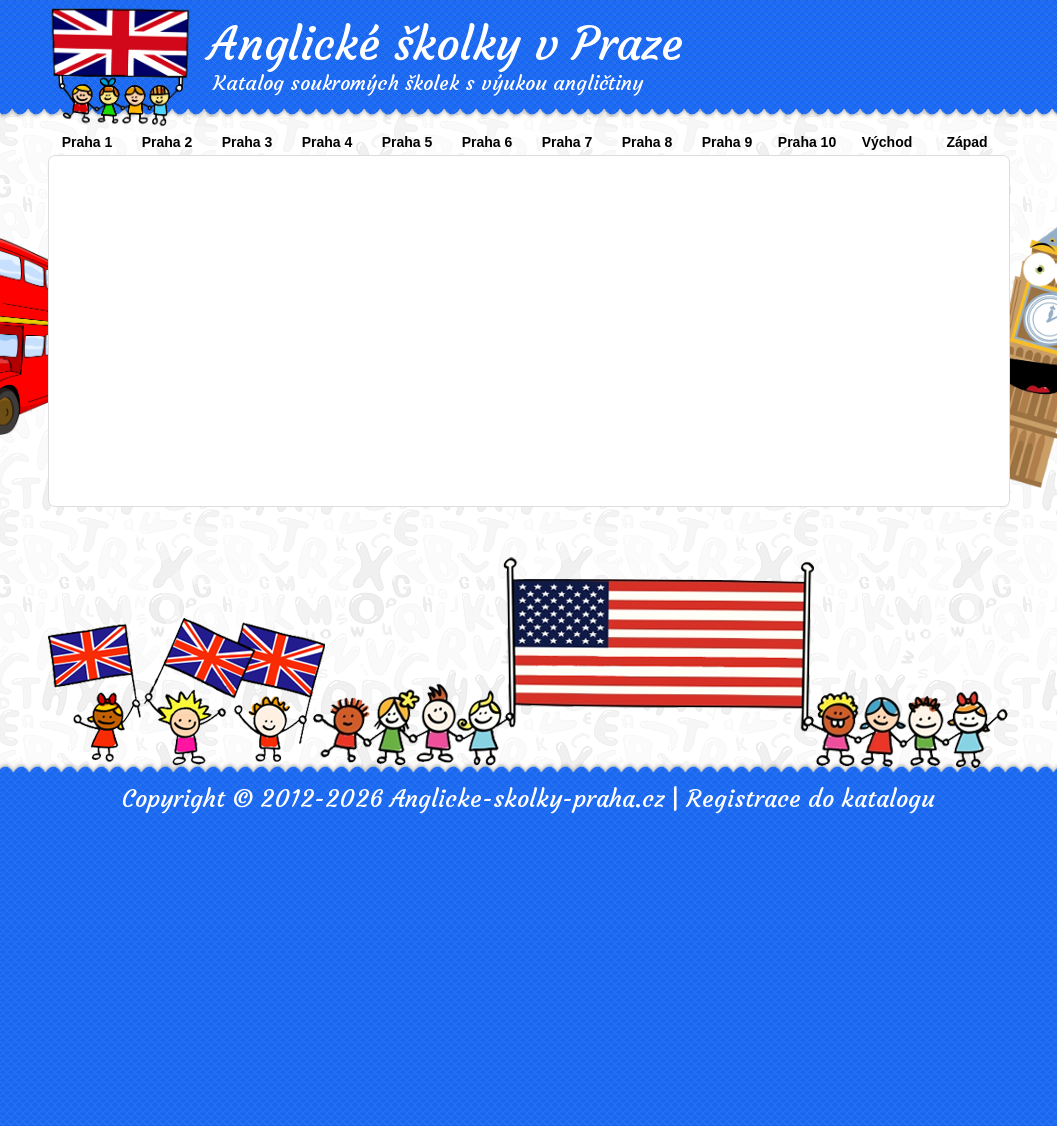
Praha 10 (807, 142)
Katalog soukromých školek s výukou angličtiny (428, 82)
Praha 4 (327, 142)
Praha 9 (727, 142)
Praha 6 (487, 142)
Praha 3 (247, 142)
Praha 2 (167, 142)
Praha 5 (407, 142)
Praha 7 (567, 142)
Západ (966, 142)
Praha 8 (647, 142)
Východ (887, 142)
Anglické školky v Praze (445, 44)
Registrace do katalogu (810, 799)
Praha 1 (87, 142)
